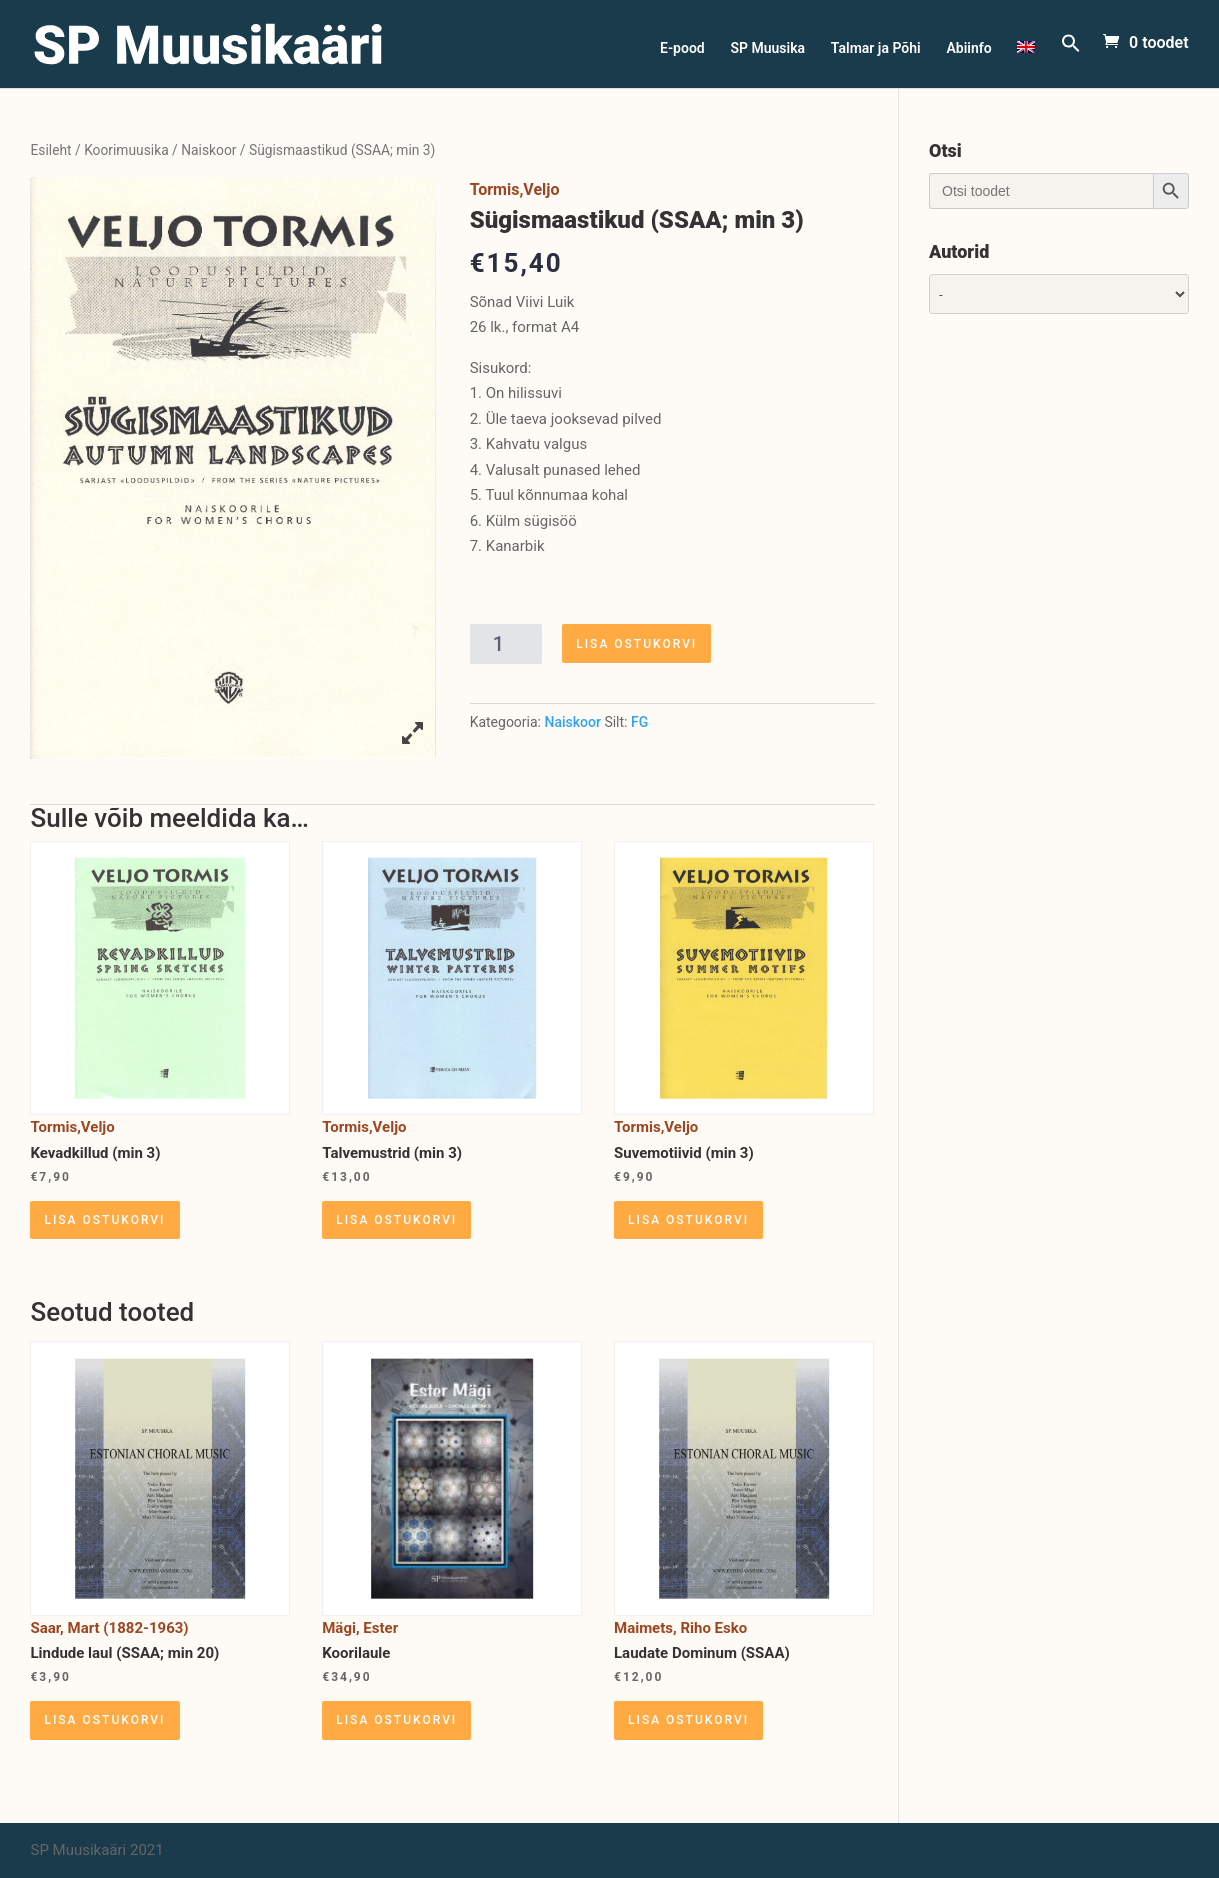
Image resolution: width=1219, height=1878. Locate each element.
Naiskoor (208, 150)
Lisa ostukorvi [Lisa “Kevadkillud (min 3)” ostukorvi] (104, 1220)
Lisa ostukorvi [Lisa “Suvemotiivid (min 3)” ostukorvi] (688, 1220)
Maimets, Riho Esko (680, 1628)
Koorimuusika (126, 150)
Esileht (50, 150)
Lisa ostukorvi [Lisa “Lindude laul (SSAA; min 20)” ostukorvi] (104, 1720)
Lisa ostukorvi (636, 644)
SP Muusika (767, 48)
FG (639, 722)
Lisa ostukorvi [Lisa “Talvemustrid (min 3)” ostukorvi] (396, 1220)
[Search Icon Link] (1071, 60)
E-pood (682, 48)
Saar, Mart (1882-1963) (109, 1628)
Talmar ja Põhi (876, 48)
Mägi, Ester (360, 1628)
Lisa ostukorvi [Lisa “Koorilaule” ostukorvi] (396, 1720)
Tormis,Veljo (515, 189)
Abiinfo (968, 48)
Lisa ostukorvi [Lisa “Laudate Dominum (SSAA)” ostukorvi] (688, 1720)
